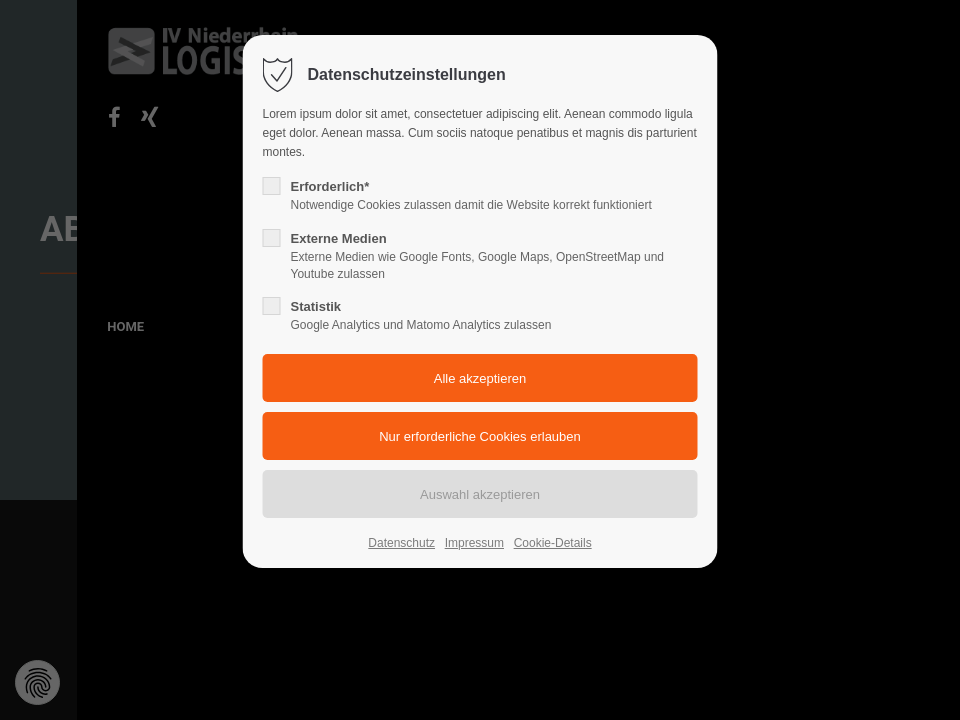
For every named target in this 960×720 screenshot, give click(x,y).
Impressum (474, 543)
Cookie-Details (553, 543)
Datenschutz (401, 543)
